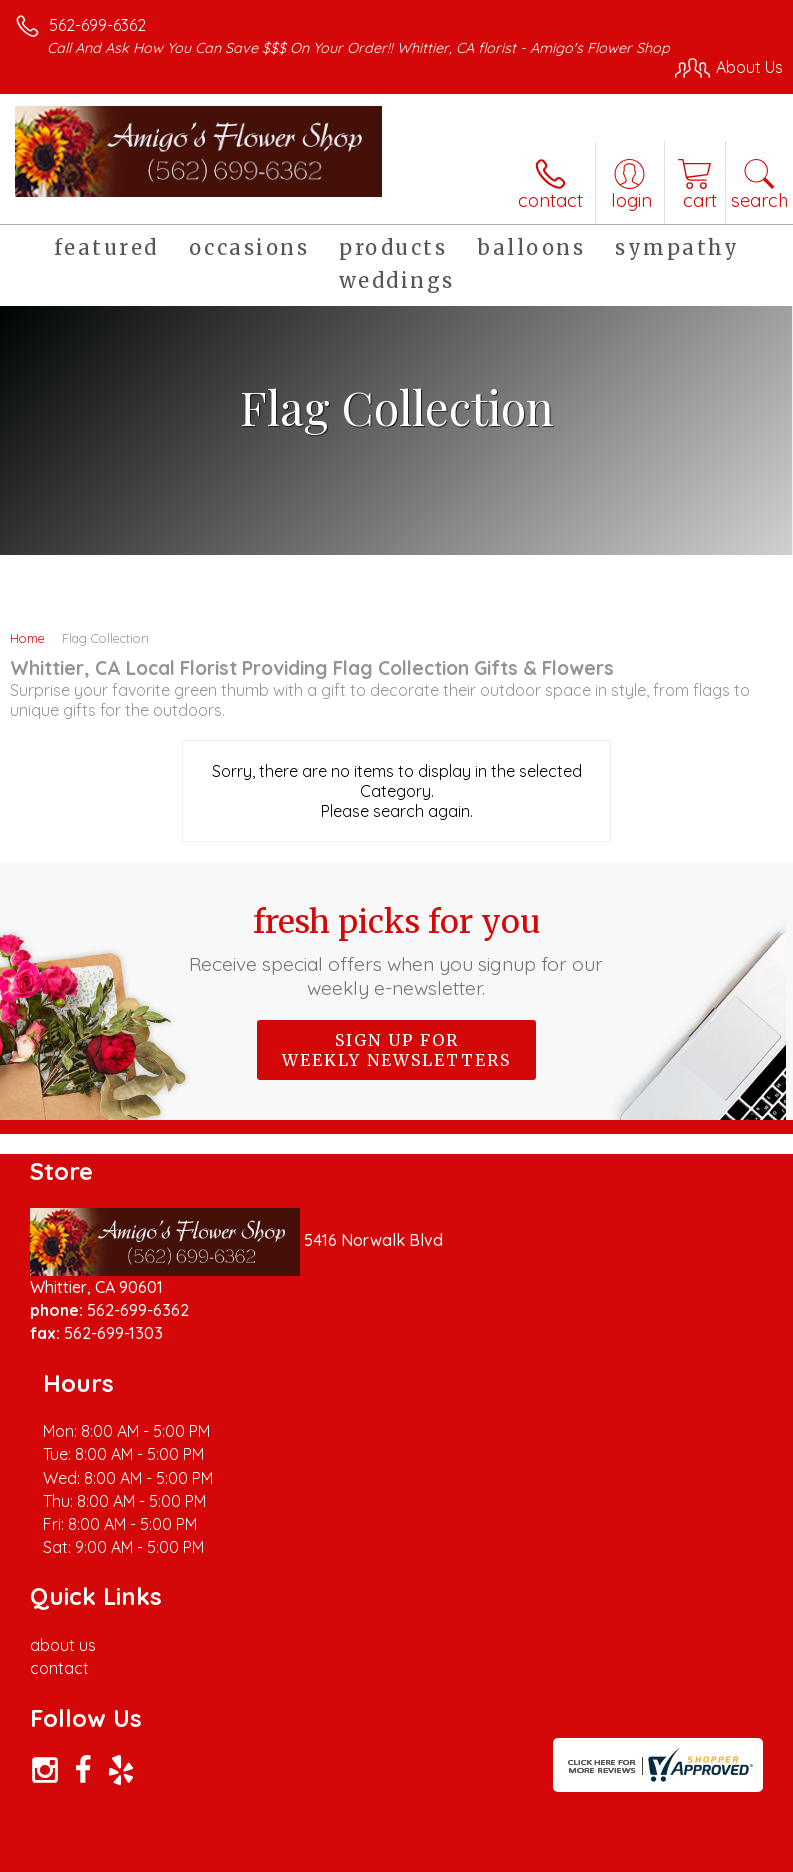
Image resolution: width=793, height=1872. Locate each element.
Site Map (459, 1863)
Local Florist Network (336, 1863)
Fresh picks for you (396, 951)
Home (27, 638)
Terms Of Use (75, 1863)
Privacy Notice (193, 1863)
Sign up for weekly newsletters (396, 1050)
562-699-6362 (97, 25)
